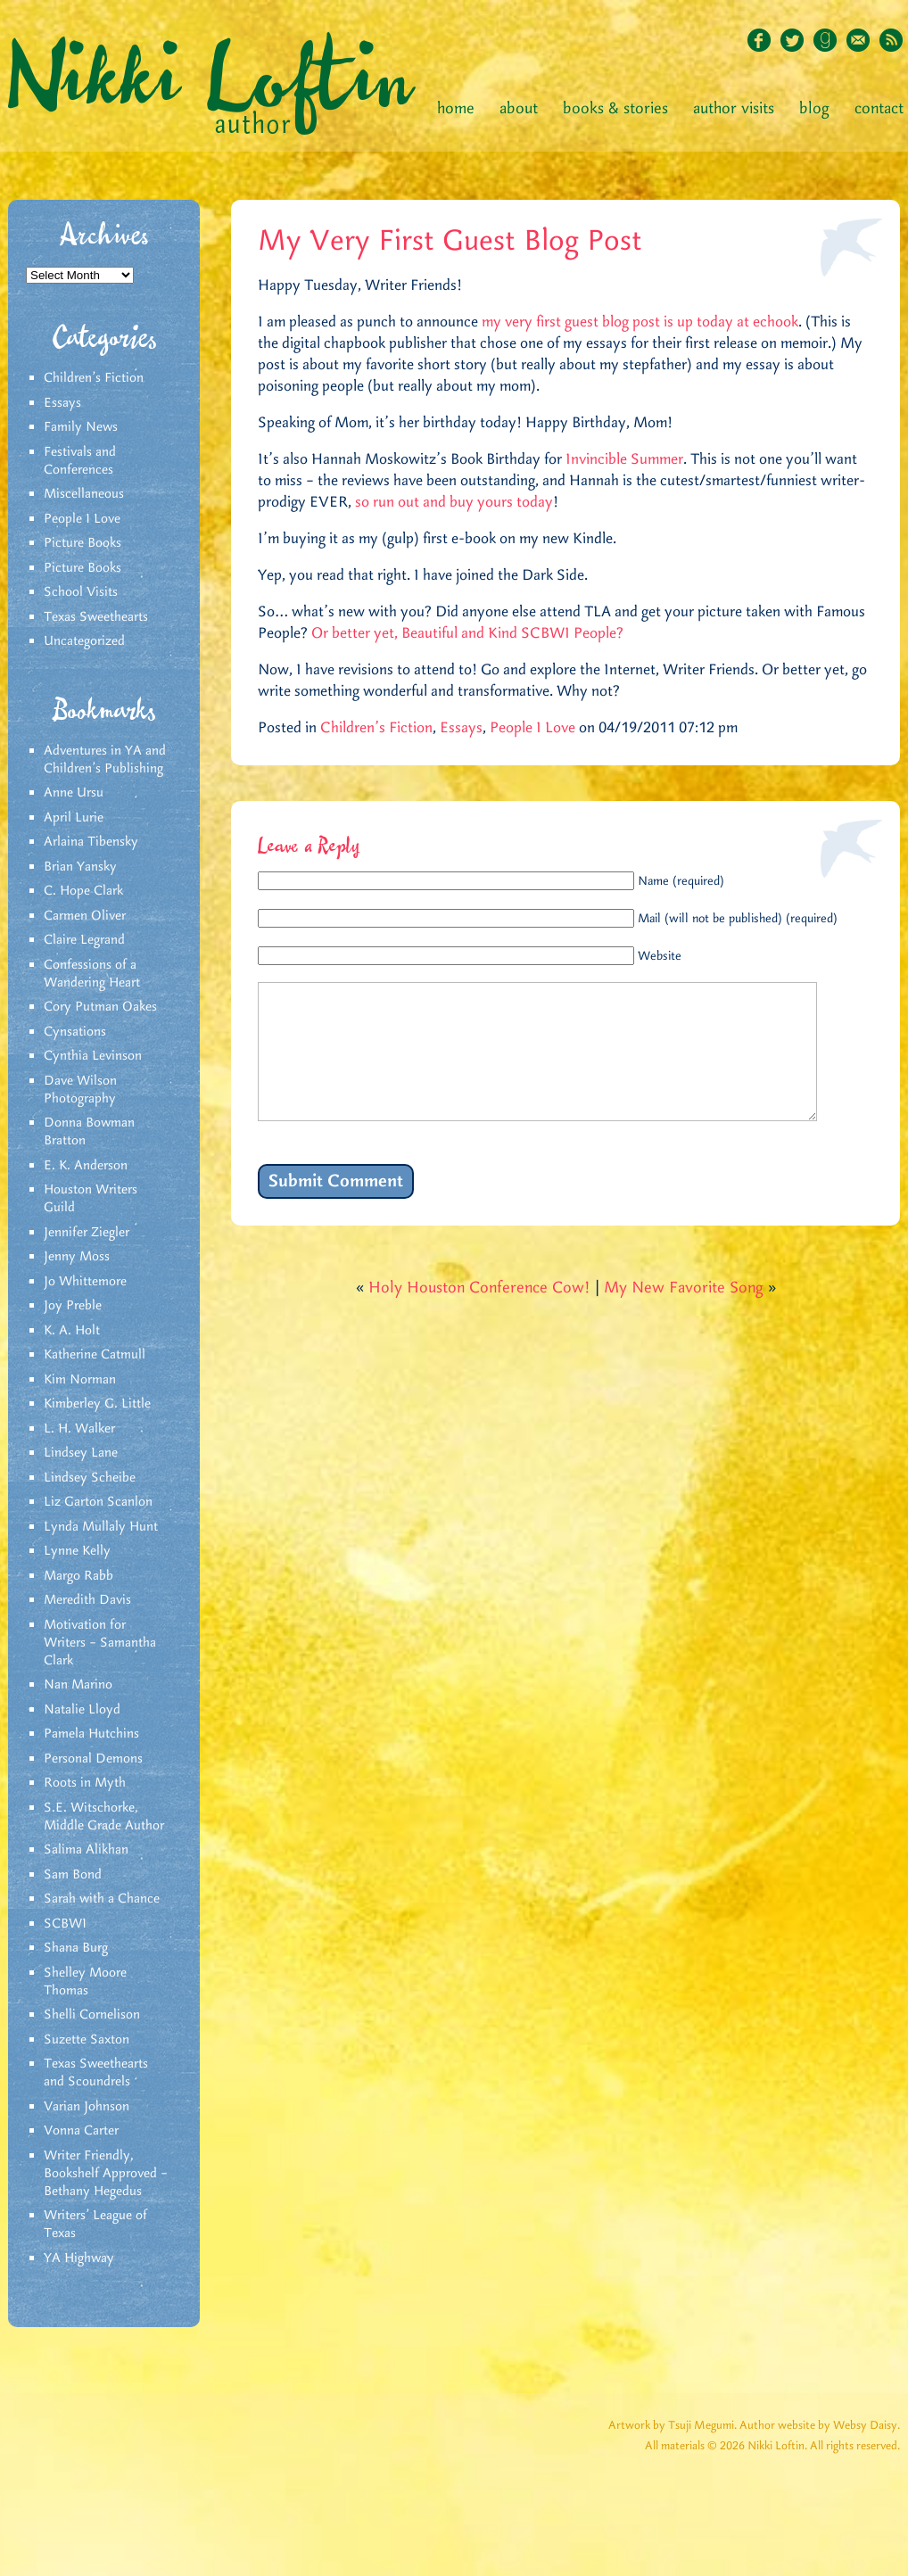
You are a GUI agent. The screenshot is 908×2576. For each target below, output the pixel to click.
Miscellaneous (84, 494)
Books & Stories (615, 109)
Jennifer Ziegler (86, 1233)
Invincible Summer (624, 459)
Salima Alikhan (86, 1850)
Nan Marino (78, 1685)
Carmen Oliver (85, 916)
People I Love (82, 519)
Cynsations (75, 1032)
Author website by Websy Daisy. (819, 2425)
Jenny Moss (77, 1257)
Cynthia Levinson (93, 1056)
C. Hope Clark (83, 891)
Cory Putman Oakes (100, 1007)
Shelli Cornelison (92, 2015)
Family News (81, 427)
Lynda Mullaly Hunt (101, 1527)
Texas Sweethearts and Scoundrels (96, 2073)
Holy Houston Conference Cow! (479, 1314)
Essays (62, 403)
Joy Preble (73, 1306)
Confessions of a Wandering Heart (92, 974)
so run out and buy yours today (454, 502)
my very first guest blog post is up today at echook (640, 322)
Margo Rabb (78, 1576)
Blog (814, 109)
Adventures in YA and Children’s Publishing (105, 760)
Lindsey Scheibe (90, 1478)
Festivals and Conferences (80, 461)
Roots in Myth (85, 1783)
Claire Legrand (84, 940)
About (518, 109)
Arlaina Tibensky (91, 842)
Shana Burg (76, 1948)
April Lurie (73, 818)
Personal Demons (93, 1759)
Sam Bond (73, 1875)
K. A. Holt (72, 1331)
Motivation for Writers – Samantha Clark (100, 1643)
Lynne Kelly (77, 1551)
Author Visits (733, 109)
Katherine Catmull (94, 1355)
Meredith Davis (87, 1600)
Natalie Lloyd (82, 1710)
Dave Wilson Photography (80, 1090)
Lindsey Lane (81, 1453)
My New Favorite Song (684, 1314)
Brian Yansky (80, 867)
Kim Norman (80, 1380)
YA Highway (79, 2258)
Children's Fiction (94, 378)
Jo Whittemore (85, 1282)
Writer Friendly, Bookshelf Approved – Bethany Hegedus (106, 2173)
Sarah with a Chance (102, 1899)
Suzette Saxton (86, 2040)
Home (456, 109)
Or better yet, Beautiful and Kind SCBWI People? (467, 633)
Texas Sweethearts (96, 617)
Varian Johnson (86, 2107)
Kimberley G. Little (97, 1404)
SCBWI (65, 1924)
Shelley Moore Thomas (85, 1982)
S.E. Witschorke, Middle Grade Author (104, 1817)
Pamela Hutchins (91, 1734)
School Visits (81, 592)
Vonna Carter (81, 2131)
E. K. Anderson (86, 1166)
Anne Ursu (73, 793)
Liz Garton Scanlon (98, 1502)
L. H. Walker (79, 1429)
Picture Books (82, 543)
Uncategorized (84, 641)
